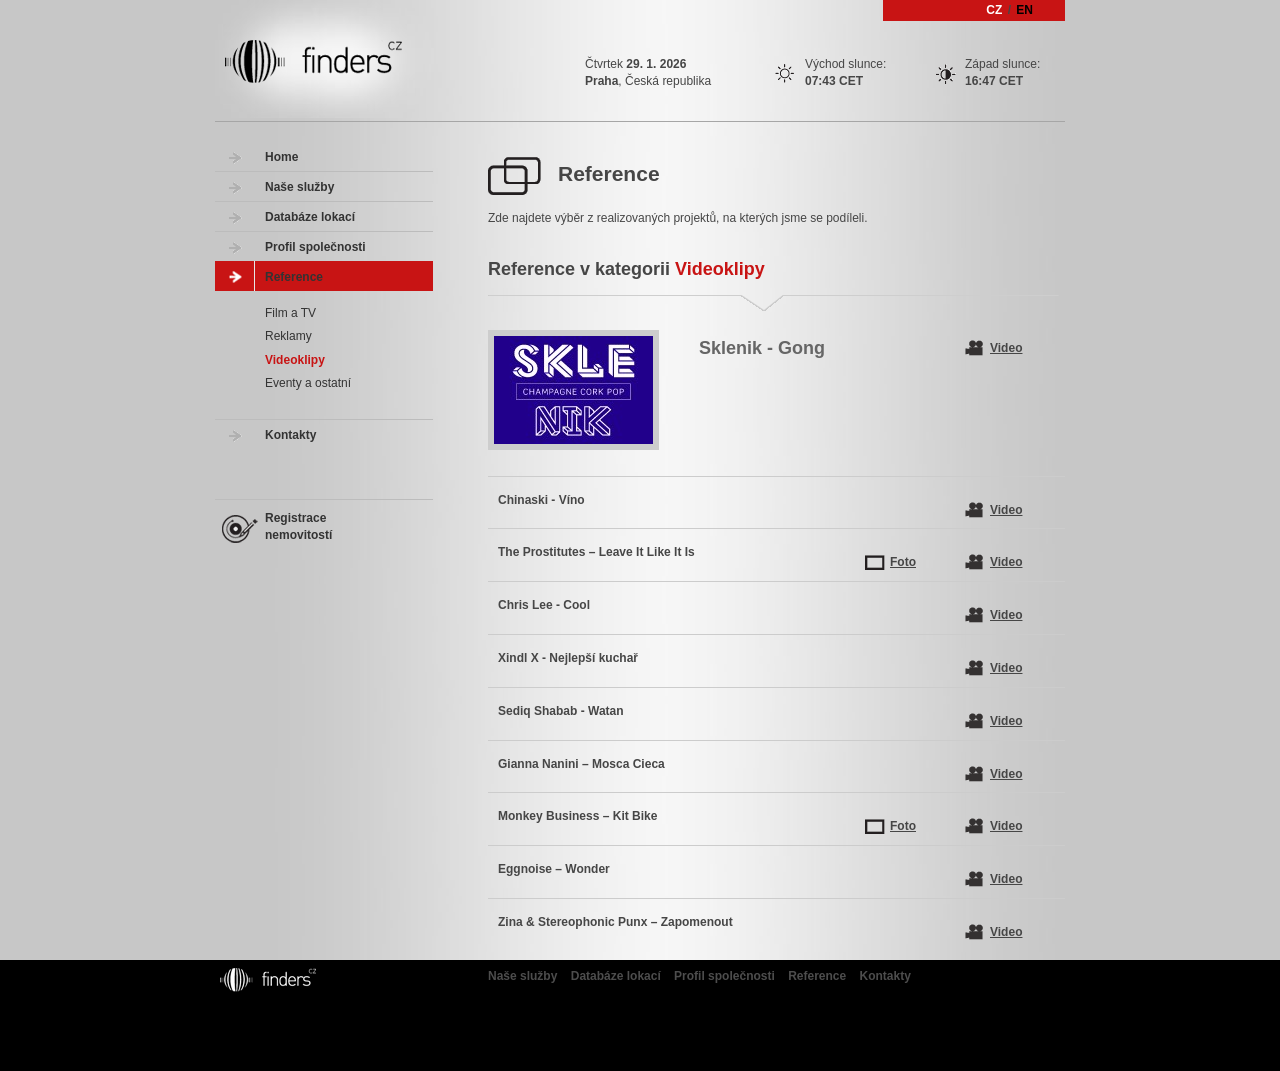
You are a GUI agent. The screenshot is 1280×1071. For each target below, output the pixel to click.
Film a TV (290, 313)
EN (1024, 10)
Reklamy (288, 336)
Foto (903, 562)
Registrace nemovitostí (298, 526)
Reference (294, 277)
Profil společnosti (315, 247)
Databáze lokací (310, 217)
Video (1006, 348)
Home (281, 157)
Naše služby (299, 187)
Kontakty (290, 435)
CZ (994, 10)
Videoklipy (295, 360)
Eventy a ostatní (308, 383)
